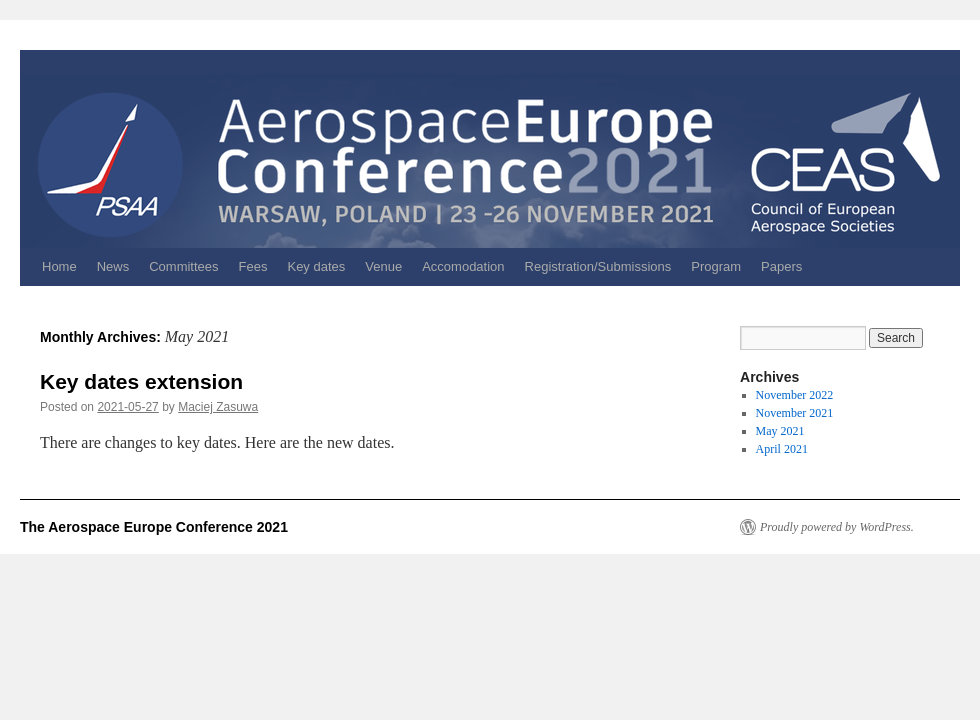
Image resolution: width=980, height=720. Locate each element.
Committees (183, 266)
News (113, 266)
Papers (781, 266)
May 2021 (780, 431)
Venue (383, 266)
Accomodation (463, 266)
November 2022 (795, 395)
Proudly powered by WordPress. (837, 527)
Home (59, 266)
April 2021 (782, 449)
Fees (253, 266)
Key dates (316, 266)
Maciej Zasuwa (218, 407)
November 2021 (795, 413)
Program (716, 266)
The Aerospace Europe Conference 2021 (154, 527)
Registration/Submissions (598, 266)
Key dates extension (141, 381)
